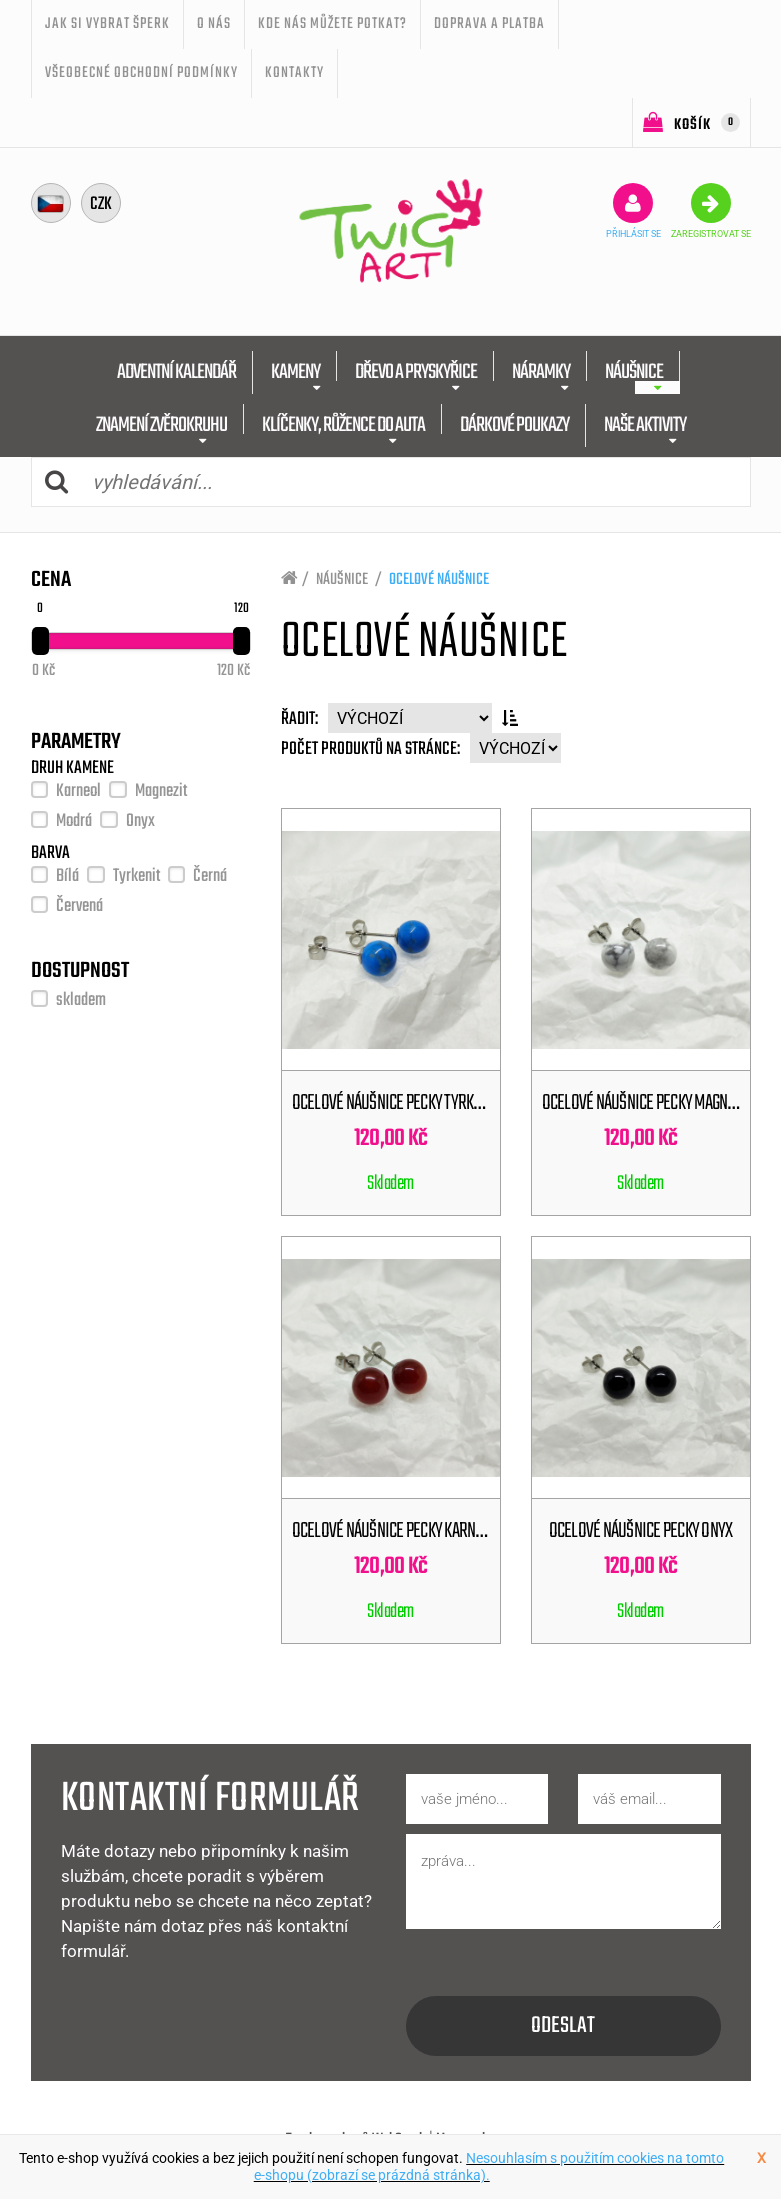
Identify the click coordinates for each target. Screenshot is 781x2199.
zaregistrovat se (711, 211)
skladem (81, 1000)
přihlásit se (633, 211)
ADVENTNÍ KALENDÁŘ (176, 372)
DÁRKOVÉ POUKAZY (514, 425)
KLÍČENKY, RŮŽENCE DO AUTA (343, 425)
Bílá (67, 876)
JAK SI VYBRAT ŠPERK (107, 24)
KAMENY (295, 372)
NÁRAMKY (541, 372)
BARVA (50, 854)
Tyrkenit (136, 876)
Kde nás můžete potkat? (332, 24)
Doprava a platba (489, 24)
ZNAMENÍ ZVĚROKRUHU (161, 425)
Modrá (74, 821)
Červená (79, 906)
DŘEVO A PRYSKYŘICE (416, 372)
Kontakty (294, 73)
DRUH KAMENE (72, 769)
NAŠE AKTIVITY (645, 425)
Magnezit (161, 791)
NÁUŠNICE (634, 372)
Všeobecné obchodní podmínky (141, 73)
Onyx (140, 821)
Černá (210, 876)
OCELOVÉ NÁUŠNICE (439, 580)
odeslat (563, 2026)
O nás (214, 24)
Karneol (78, 791)
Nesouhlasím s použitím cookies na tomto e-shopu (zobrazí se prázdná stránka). (489, 2166)
